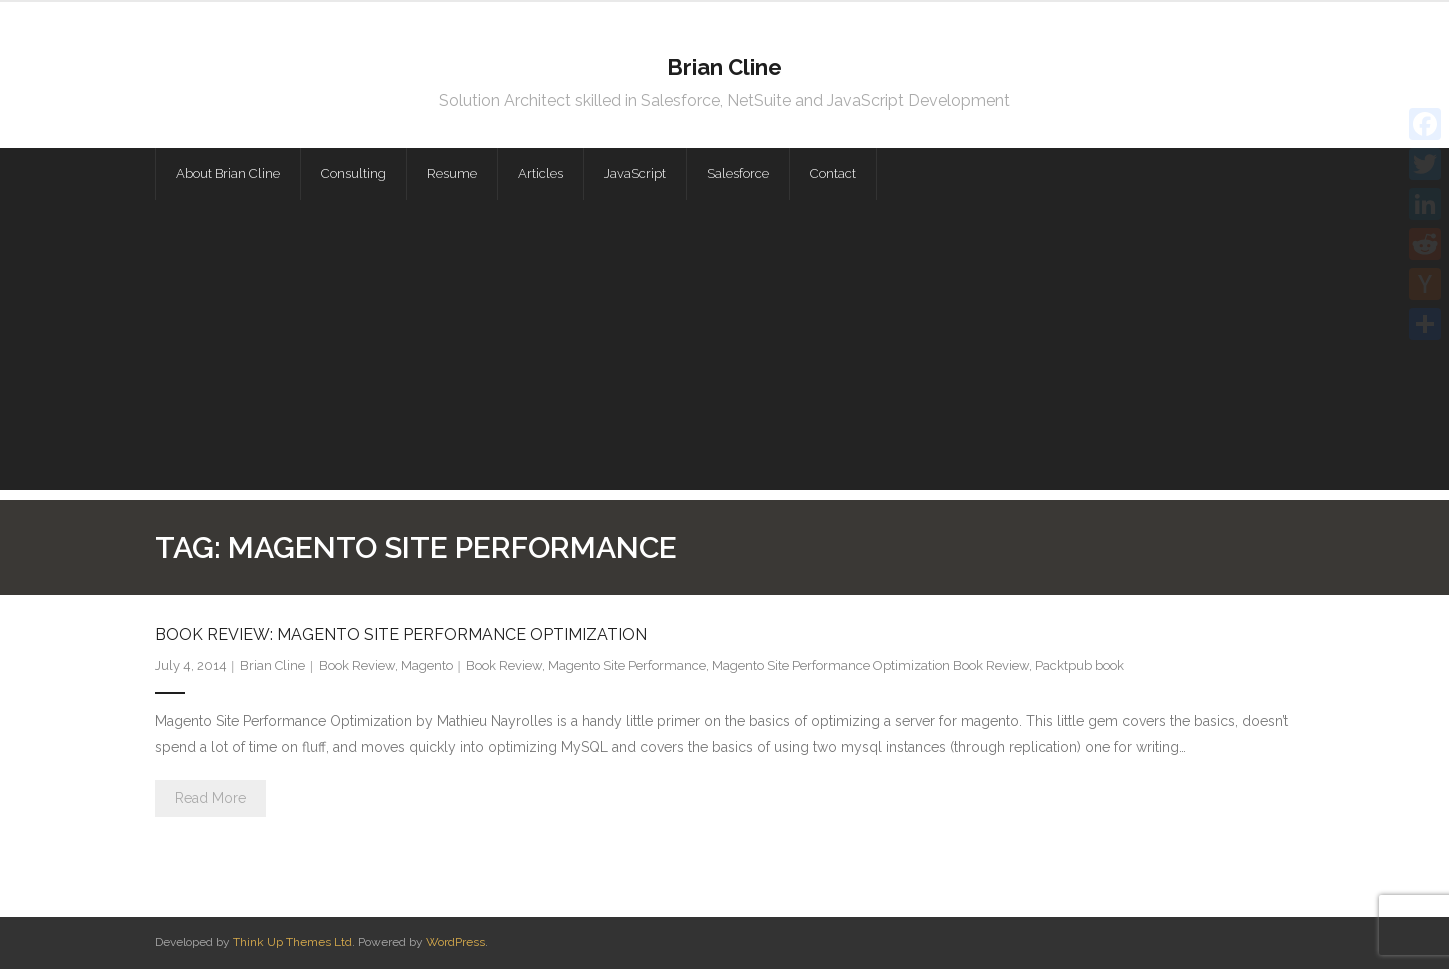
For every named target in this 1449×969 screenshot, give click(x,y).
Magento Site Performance (627, 665)
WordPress (455, 942)
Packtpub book (1079, 665)
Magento (427, 665)
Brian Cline (272, 665)
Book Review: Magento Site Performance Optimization (401, 634)
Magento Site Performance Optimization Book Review (870, 665)
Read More (210, 798)
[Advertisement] (725, 350)
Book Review (357, 665)
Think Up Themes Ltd (292, 942)
